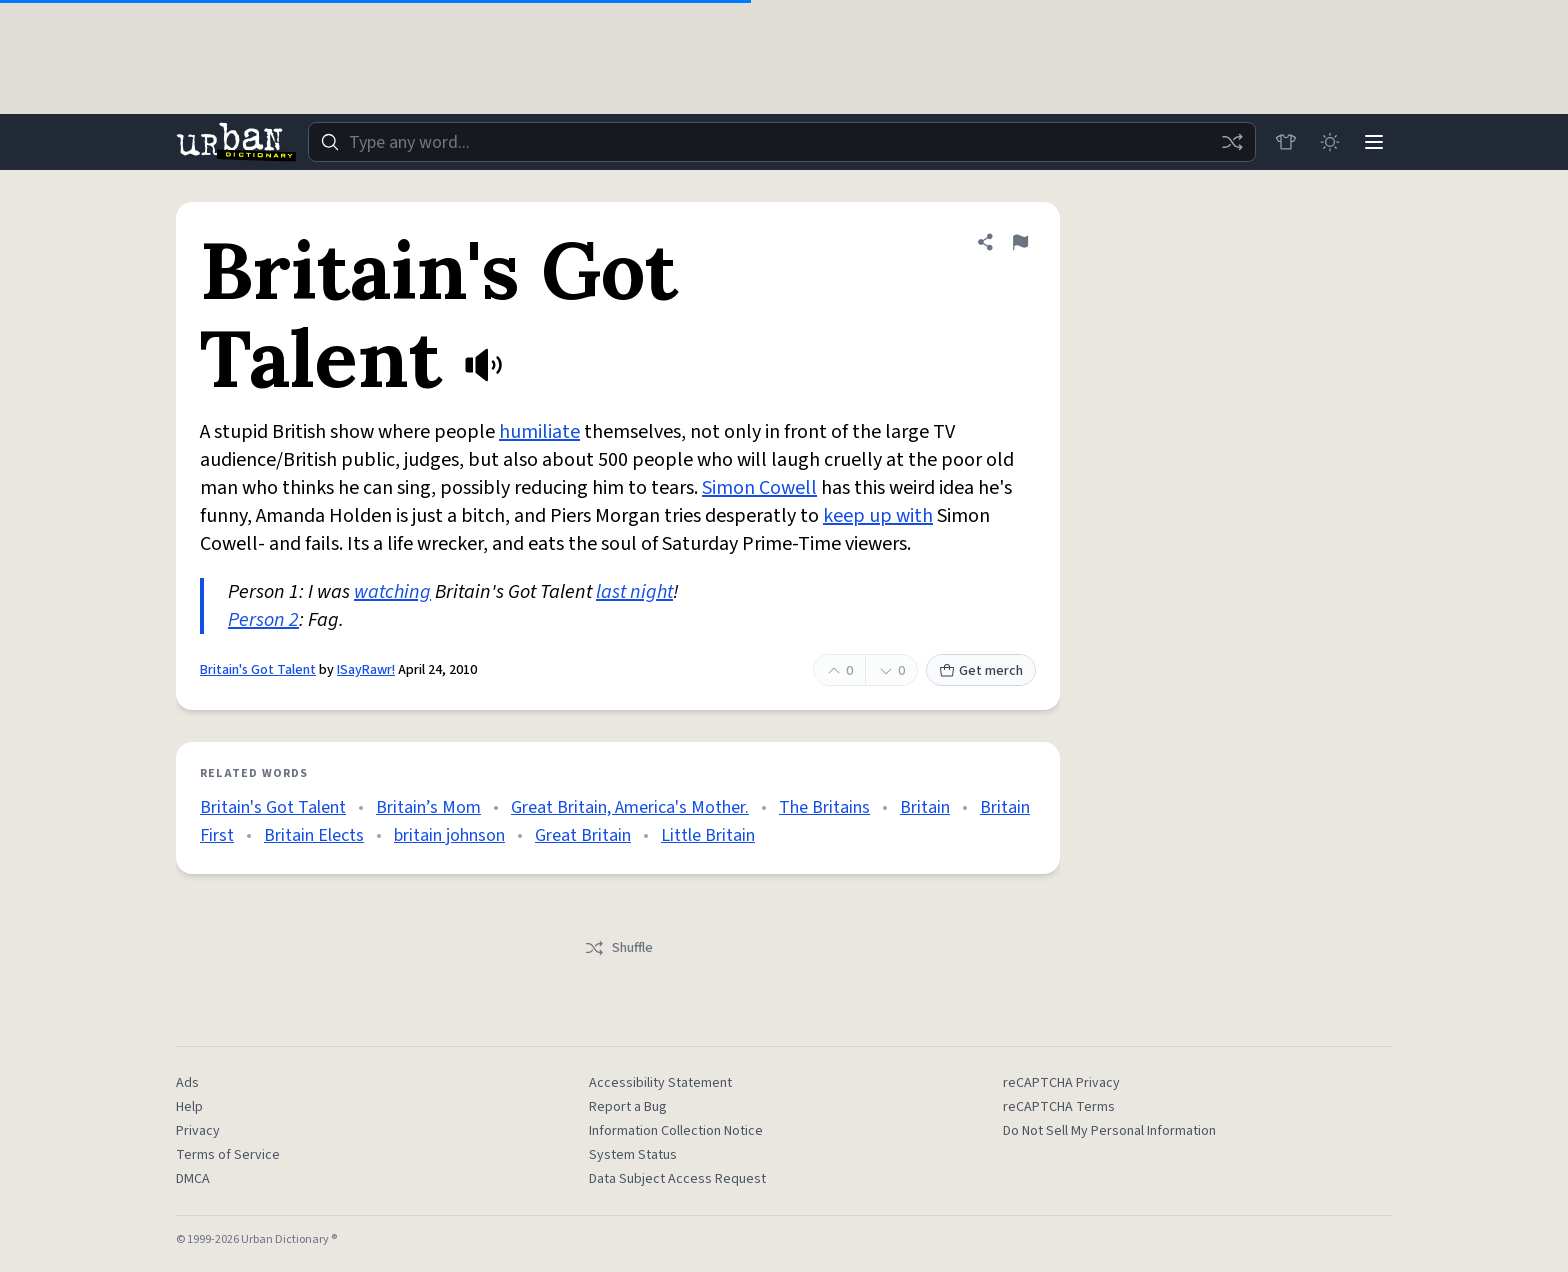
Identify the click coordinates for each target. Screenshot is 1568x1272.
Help (189, 1107)
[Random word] (1232, 142)
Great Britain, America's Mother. (630, 807)
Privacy (198, 1131)
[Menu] (1374, 142)
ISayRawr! (366, 670)
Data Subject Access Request (677, 1179)
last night (634, 592)
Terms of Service (228, 1155)
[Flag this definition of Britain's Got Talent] (1020, 242)
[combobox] (782, 142)
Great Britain (583, 835)
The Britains (824, 807)
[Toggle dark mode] (1330, 142)
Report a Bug (628, 1107)
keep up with (878, 516)
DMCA (193, 1179)
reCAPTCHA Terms (1059, 1107)
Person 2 (263, 620)
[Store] (1286, 142)
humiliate (539, 432)
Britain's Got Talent (258, 670)
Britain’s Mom (428, 807)
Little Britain (708, 835)
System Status (633, 1155)
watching (392, 592)
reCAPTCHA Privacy (1061, 1083)
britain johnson (449, 835)
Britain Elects (314, 835)
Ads (187, 1083)
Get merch (981, 671)
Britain (925, 807)
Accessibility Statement (660, 1083)
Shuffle (618, 948)
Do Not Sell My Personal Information (1109, 1131)
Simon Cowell (759, 488)
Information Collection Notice (676, 1131)
